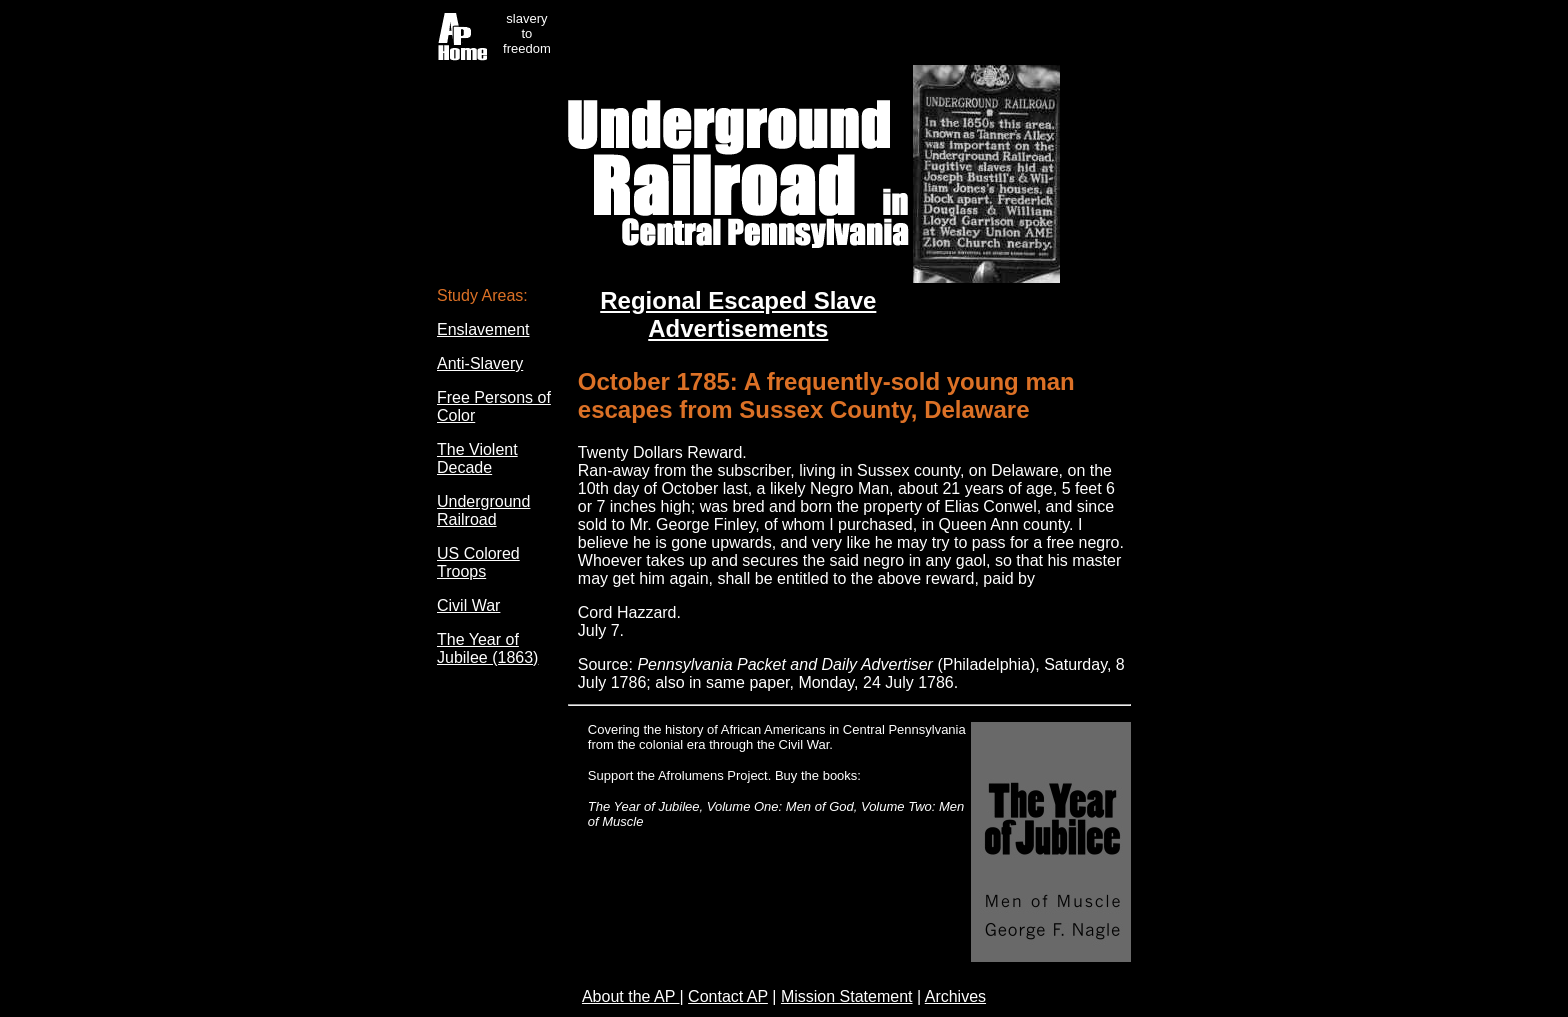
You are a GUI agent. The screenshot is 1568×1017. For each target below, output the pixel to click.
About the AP (631, 996)
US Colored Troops (478, 562)
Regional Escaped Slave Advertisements (738, 314)
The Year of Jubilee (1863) (487, 648)
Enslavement (483, 329)
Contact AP (728, 996)
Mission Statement (847, 996)
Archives (955, 996)
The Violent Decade (477, 458)
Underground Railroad (483, 510)
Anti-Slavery (480, 363)
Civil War (468, 605)
